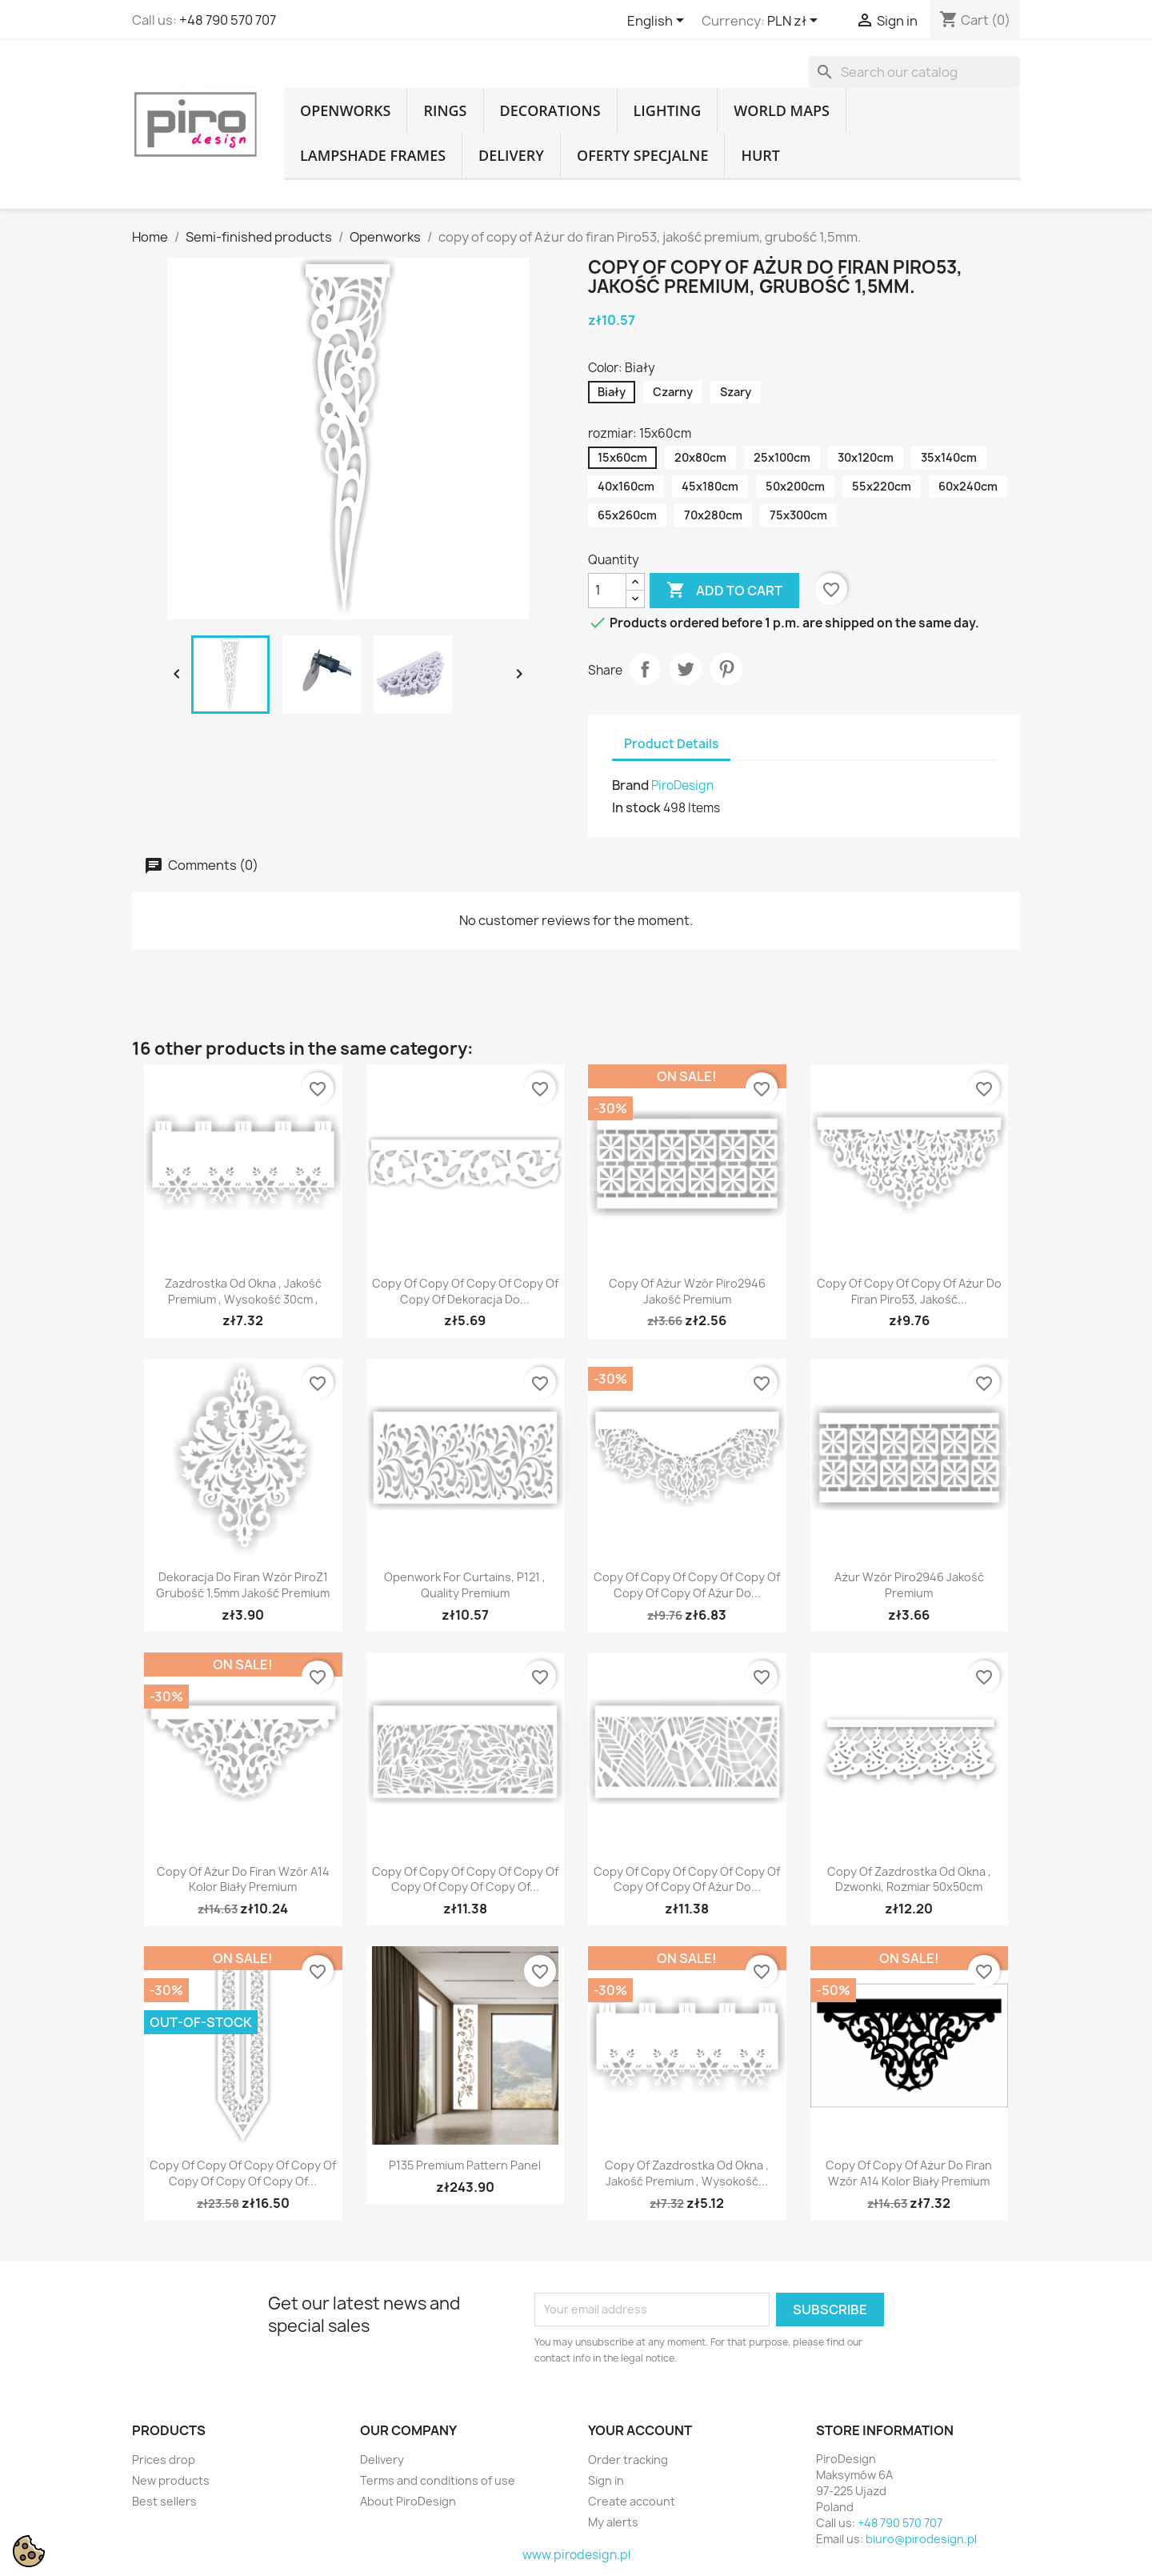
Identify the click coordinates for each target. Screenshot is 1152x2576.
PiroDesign (682, 785)
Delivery (511, 155)
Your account (640, 2430)
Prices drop (163, 2459)
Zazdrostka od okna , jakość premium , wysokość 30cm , (243, 1291)
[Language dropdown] (658, 21)
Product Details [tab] (671, 743)
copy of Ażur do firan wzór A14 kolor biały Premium (243, 1879)
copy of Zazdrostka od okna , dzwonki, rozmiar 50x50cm (909, 1879)
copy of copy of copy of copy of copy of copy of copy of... (465, 1879)
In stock (636, 807)
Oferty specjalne (642, 155)
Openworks (345, 110)
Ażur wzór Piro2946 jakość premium (909, 1584)
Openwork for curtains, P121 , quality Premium (465, 1584)
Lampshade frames (373, 155)
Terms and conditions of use (437, 2480)
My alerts (613, 2522)
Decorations (550, 110)
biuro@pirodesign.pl (921, 2538)
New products (171, 2480)
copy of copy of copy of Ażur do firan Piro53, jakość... (909, 1291)
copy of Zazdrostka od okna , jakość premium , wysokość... (687, 2173)
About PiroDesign (408, 2501)
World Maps (782, 110)
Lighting (668, 110)
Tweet (686, 669)
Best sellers (164, 2501)
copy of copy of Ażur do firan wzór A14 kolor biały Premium (909, 2173)
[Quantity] (607, 590)
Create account (631, 2501)
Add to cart (724, 590)
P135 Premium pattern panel (465, 2165)
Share (645, 669)
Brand (630, 785)
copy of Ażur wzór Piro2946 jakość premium (687, 1291)
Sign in (606, 2480)
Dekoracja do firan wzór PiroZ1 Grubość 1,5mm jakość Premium (243, 1584)
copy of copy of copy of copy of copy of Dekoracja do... (465, 1291)
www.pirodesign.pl (576, 2554)
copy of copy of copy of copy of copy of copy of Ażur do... (687, 1584)
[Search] (914, 72)
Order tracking (628, 2459)
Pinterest (726, 669)
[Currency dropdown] (795, 21)
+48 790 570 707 (227, 20)
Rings (444, 110)
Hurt (760, 155)
